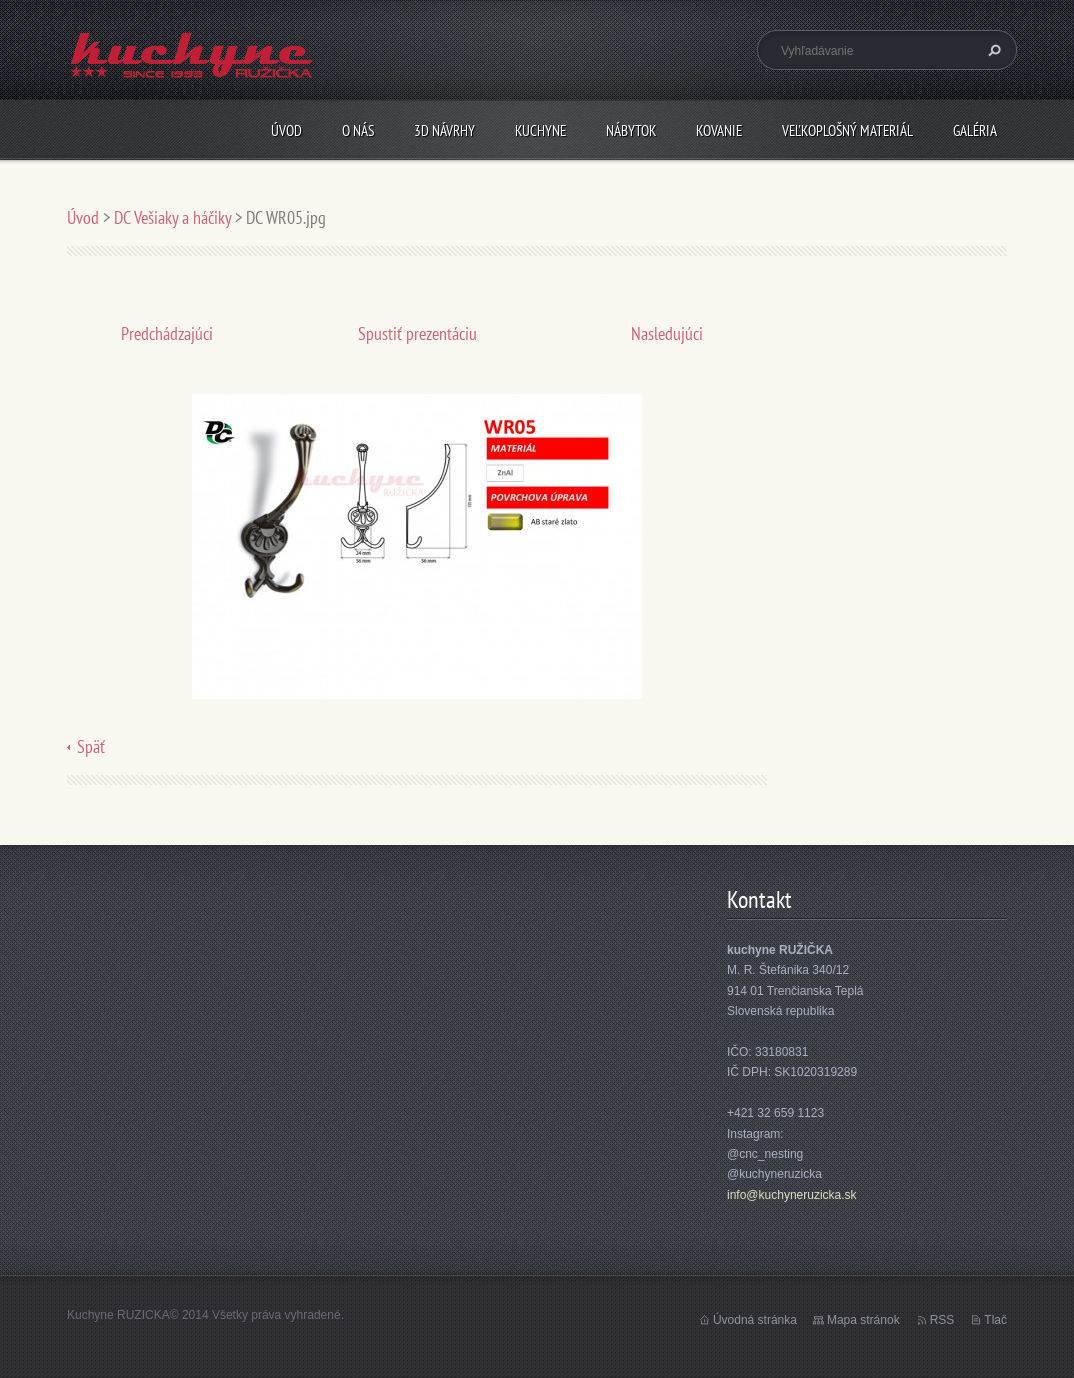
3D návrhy (444, 130)
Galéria (975, 130)
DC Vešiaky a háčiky (172, 217)
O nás (358, 130)
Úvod (286, 130)
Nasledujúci (667, 333)
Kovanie (719, 130)
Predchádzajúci (167, 333)
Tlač (995, 1320)
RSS (942, 1320)
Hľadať (992, 50)
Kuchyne (540, 130)
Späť (91, 746)
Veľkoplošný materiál (847, 130)
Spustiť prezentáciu (417, 333)
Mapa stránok (863, 1320)
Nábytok (631, 130)
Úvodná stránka (755, 1320)
